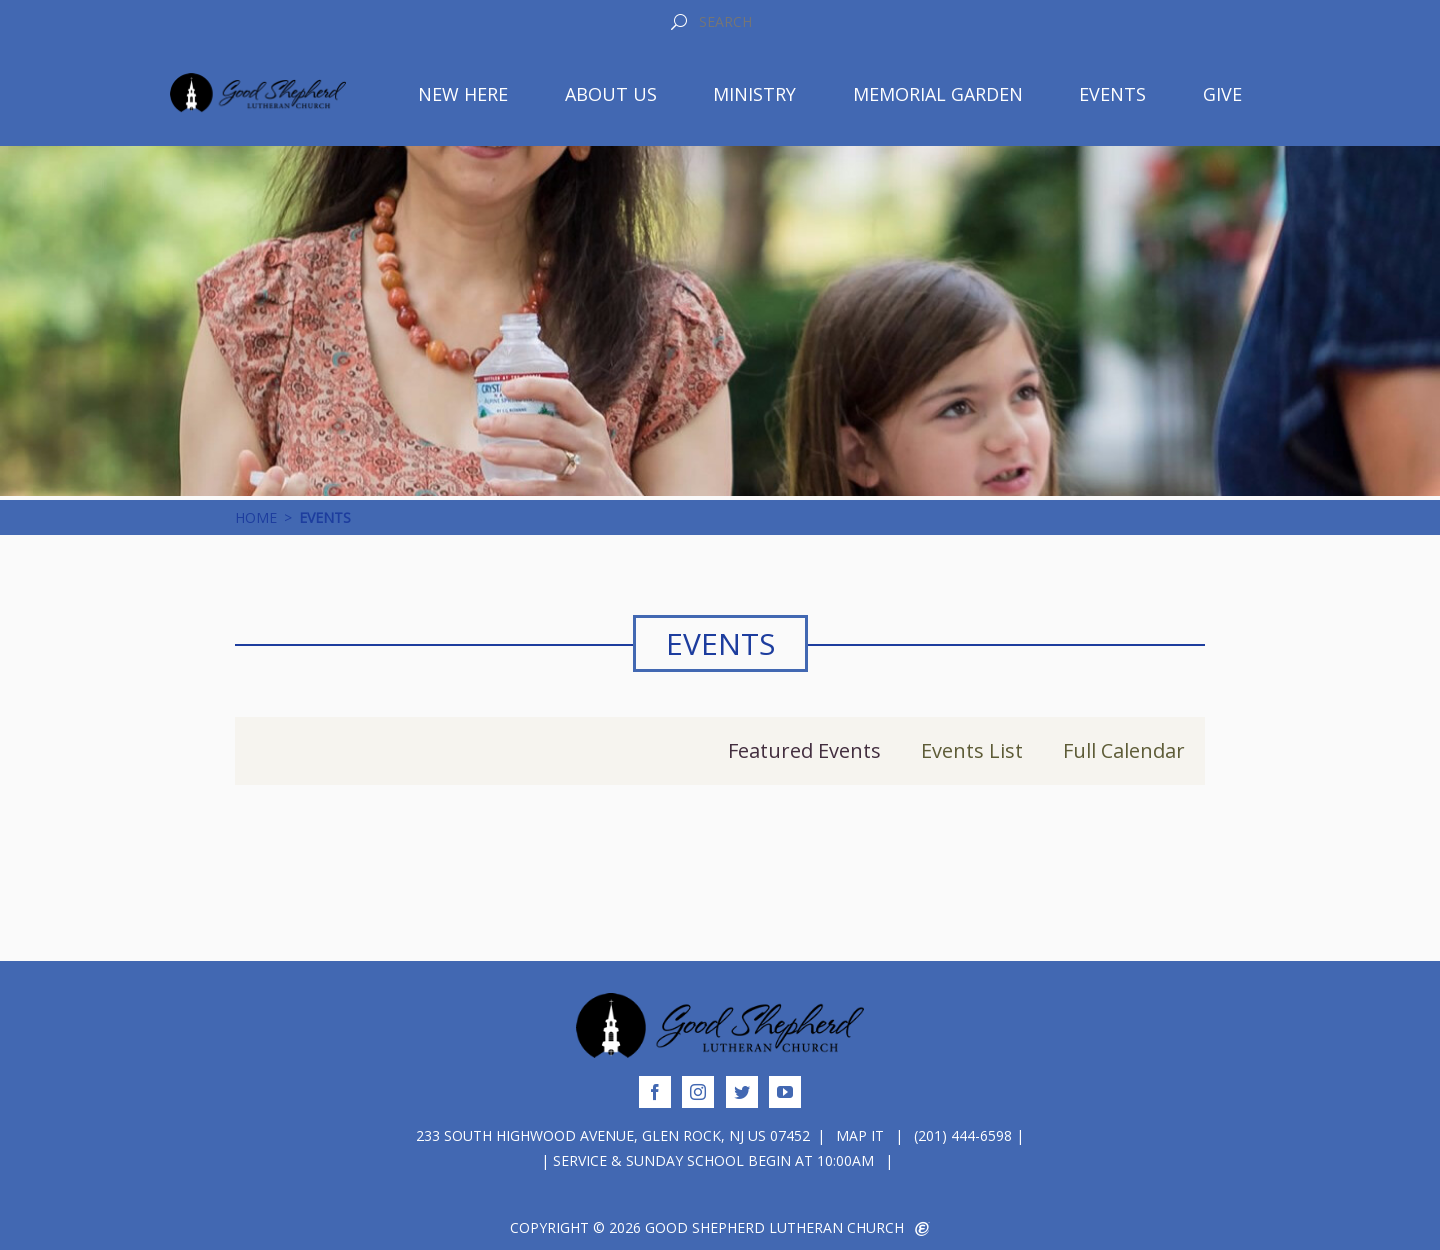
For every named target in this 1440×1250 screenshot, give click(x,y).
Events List (972, 750)
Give (1222, 94)
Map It (860, 1135)
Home (256, 517)
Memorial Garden (938, 94)
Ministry (754, 94)
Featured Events (804, 750)
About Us (611, 94)
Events (1112, 94)
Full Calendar (1124, 750)
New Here (463, 94)
